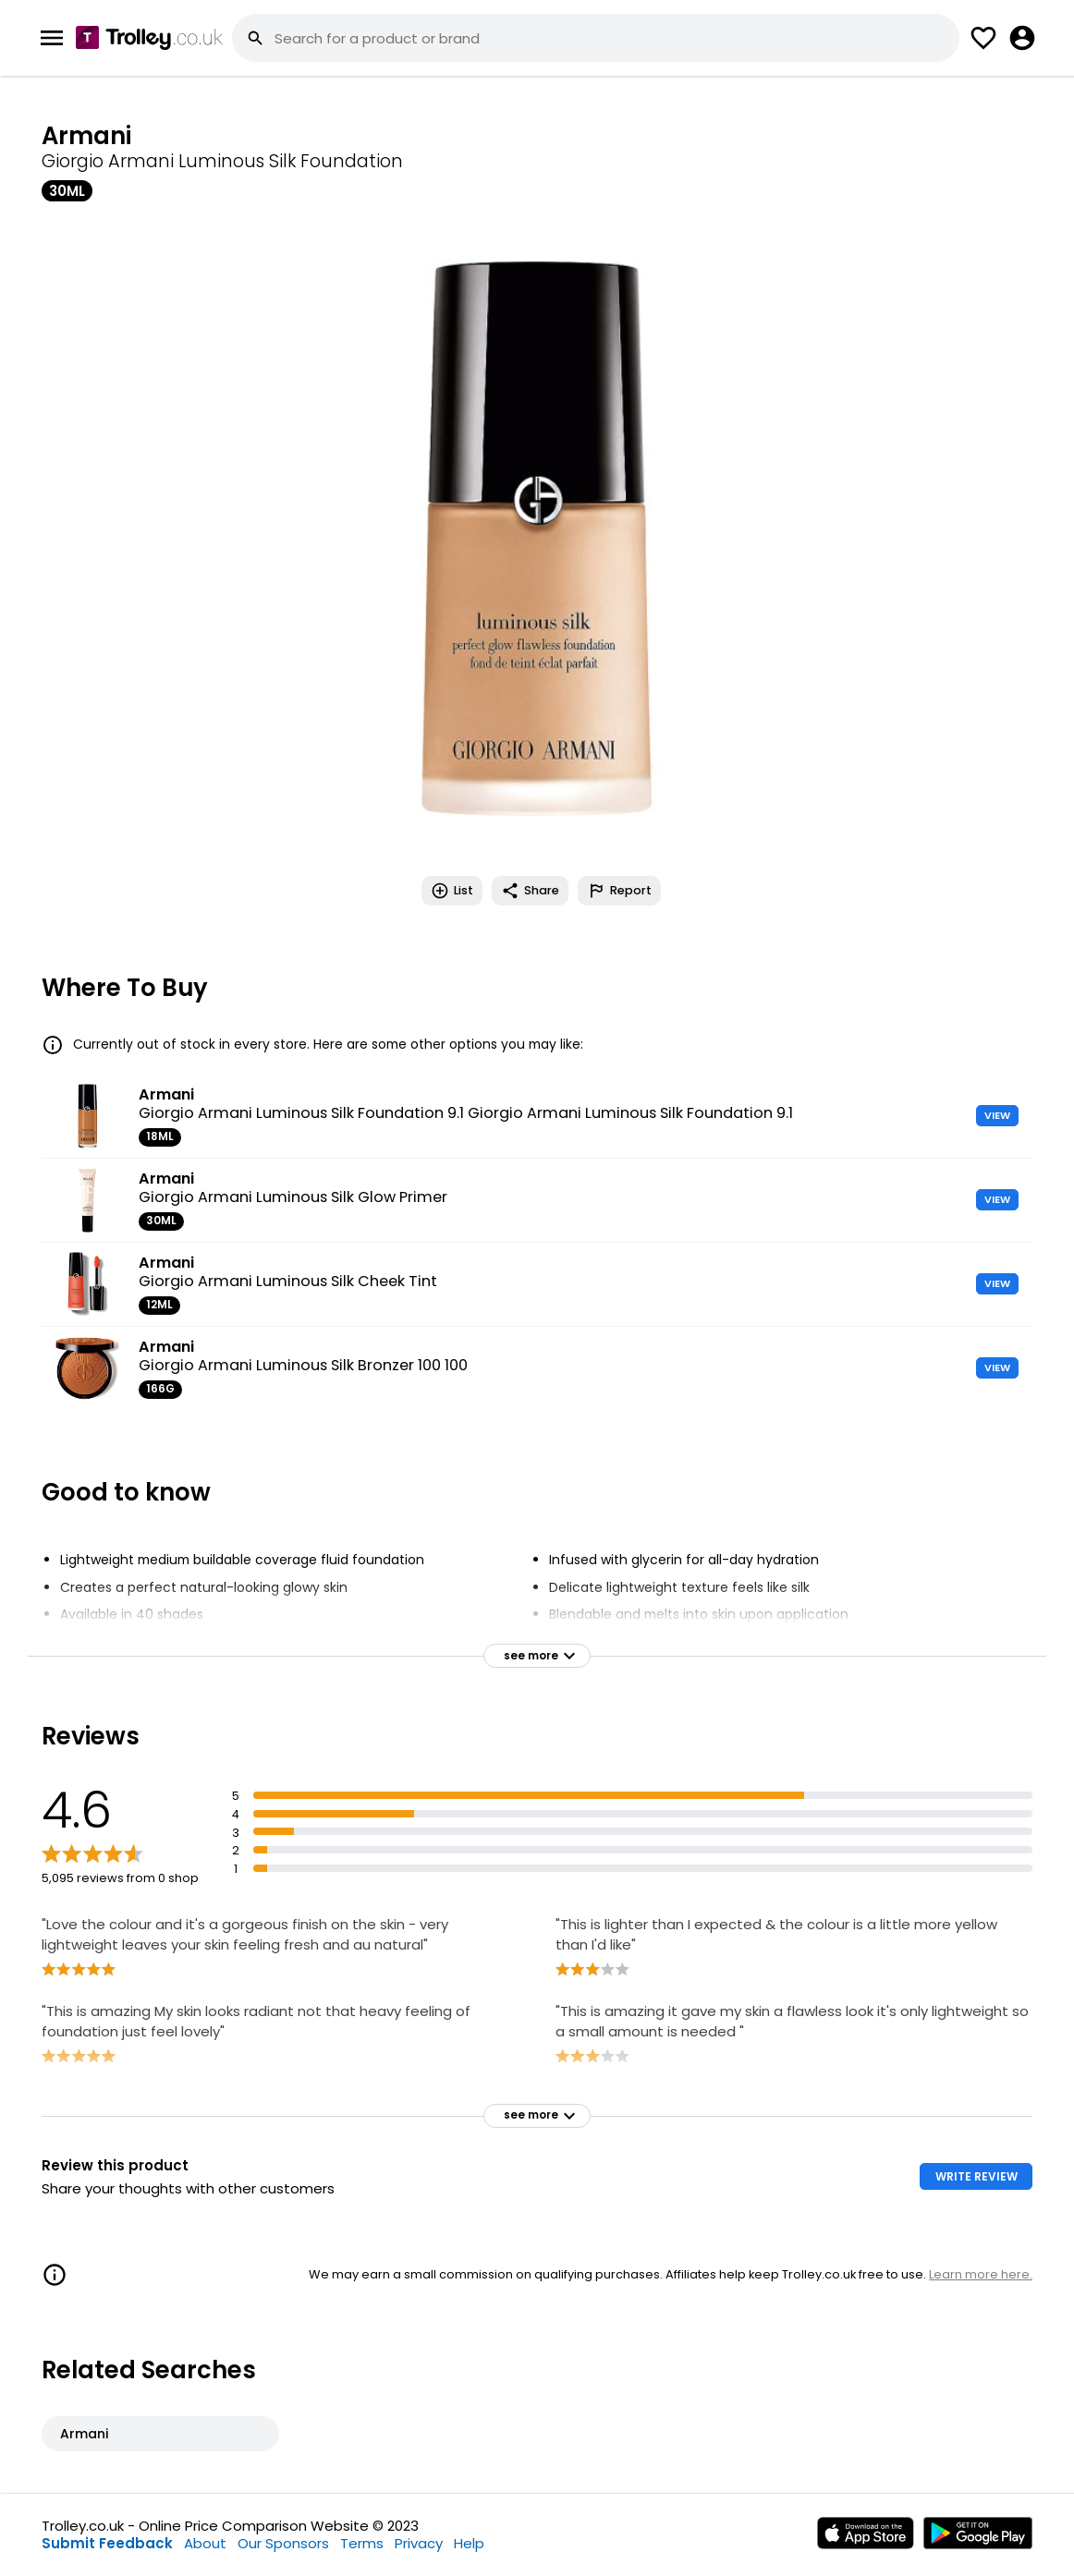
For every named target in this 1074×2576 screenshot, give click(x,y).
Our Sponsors (283, 2543)
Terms (362, 2543)
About (205, 2543)
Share (530, 890)
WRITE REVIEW (976, 2176)
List (452, 890)
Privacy (419, 2543)
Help (469, 2543)
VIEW (997, 1115)
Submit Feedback (107, 2543)
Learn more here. (980, 2274)
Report (619, 890)
